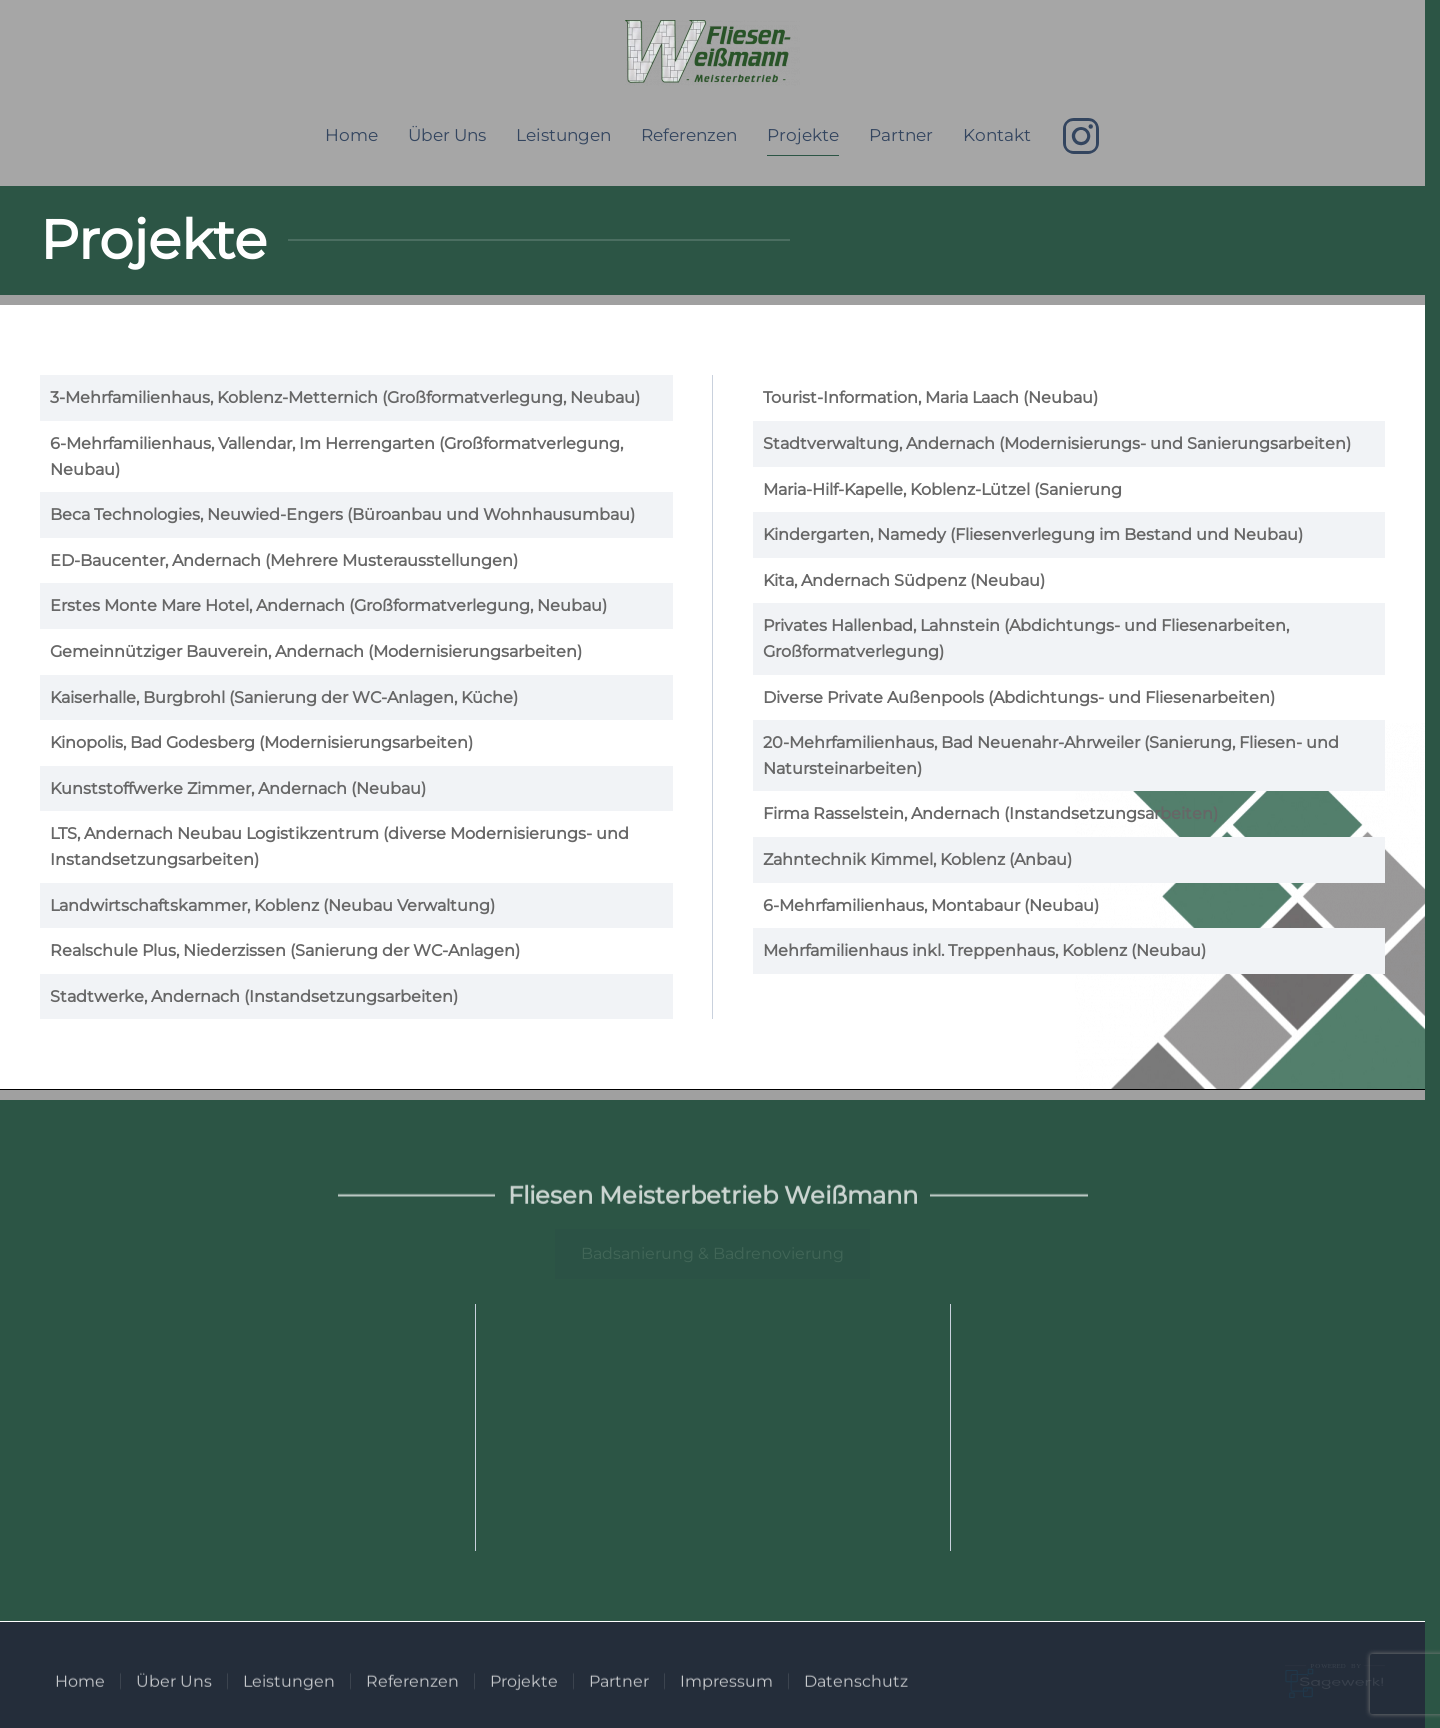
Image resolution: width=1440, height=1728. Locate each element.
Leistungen (563, 135)
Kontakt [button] (997, 135)
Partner (901, 135)
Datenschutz (856, 1689)
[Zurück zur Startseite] (712, 53)
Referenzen (689, 135)
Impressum (726, 1689)
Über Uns (447, 135)
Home (351, 135)
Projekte (803, 135)
